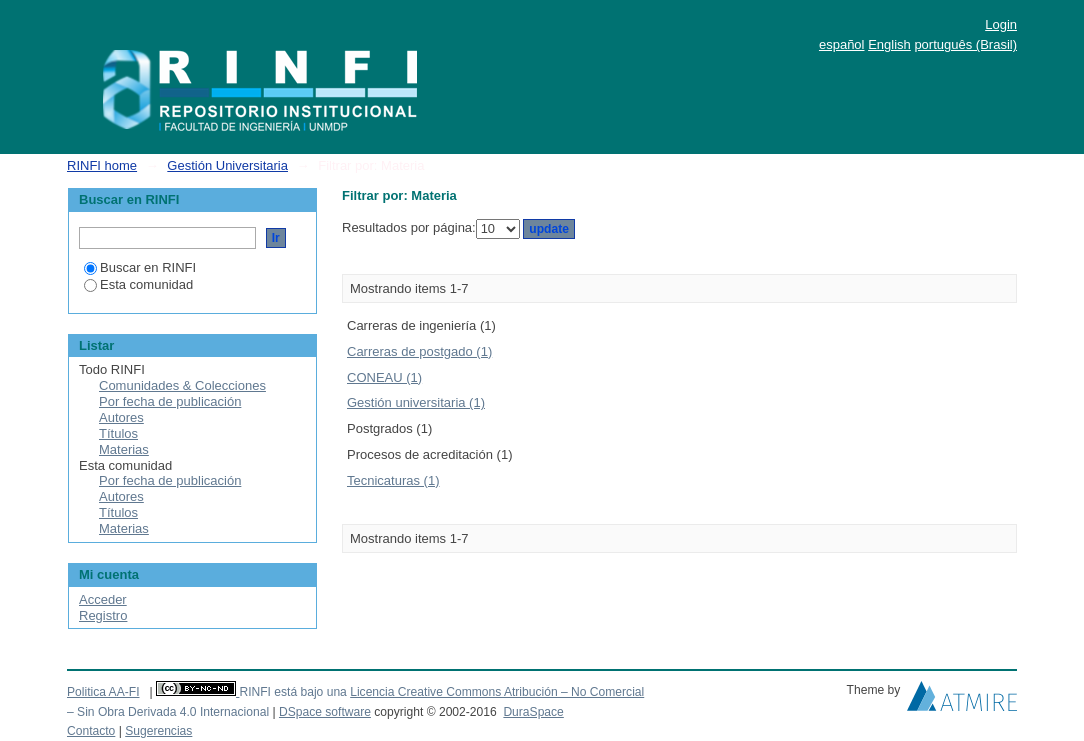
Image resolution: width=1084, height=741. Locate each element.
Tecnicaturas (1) (393, 480)
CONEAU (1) (384, 377)
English (889, 44)
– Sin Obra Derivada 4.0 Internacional (168, 712)
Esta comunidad (138, 284)
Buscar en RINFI (140, 267)
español (842, 44)
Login (1001, 24)
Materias (124, 449)
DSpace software (325, 712)
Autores (121, 417)
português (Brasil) (965, 44)
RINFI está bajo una (292, 692)
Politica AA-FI (103, 692)
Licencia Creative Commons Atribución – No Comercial (497, 692)
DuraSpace (533, 712)
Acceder (103, 599)
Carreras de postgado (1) (419, 351)
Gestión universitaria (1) (416, 402)
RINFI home (102, 165)
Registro (103, 615)
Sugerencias (158, 731)
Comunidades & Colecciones (182, 385)
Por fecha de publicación (170, 401)
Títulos (118, 433)
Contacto (91, 731)
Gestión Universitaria (227, 165)
